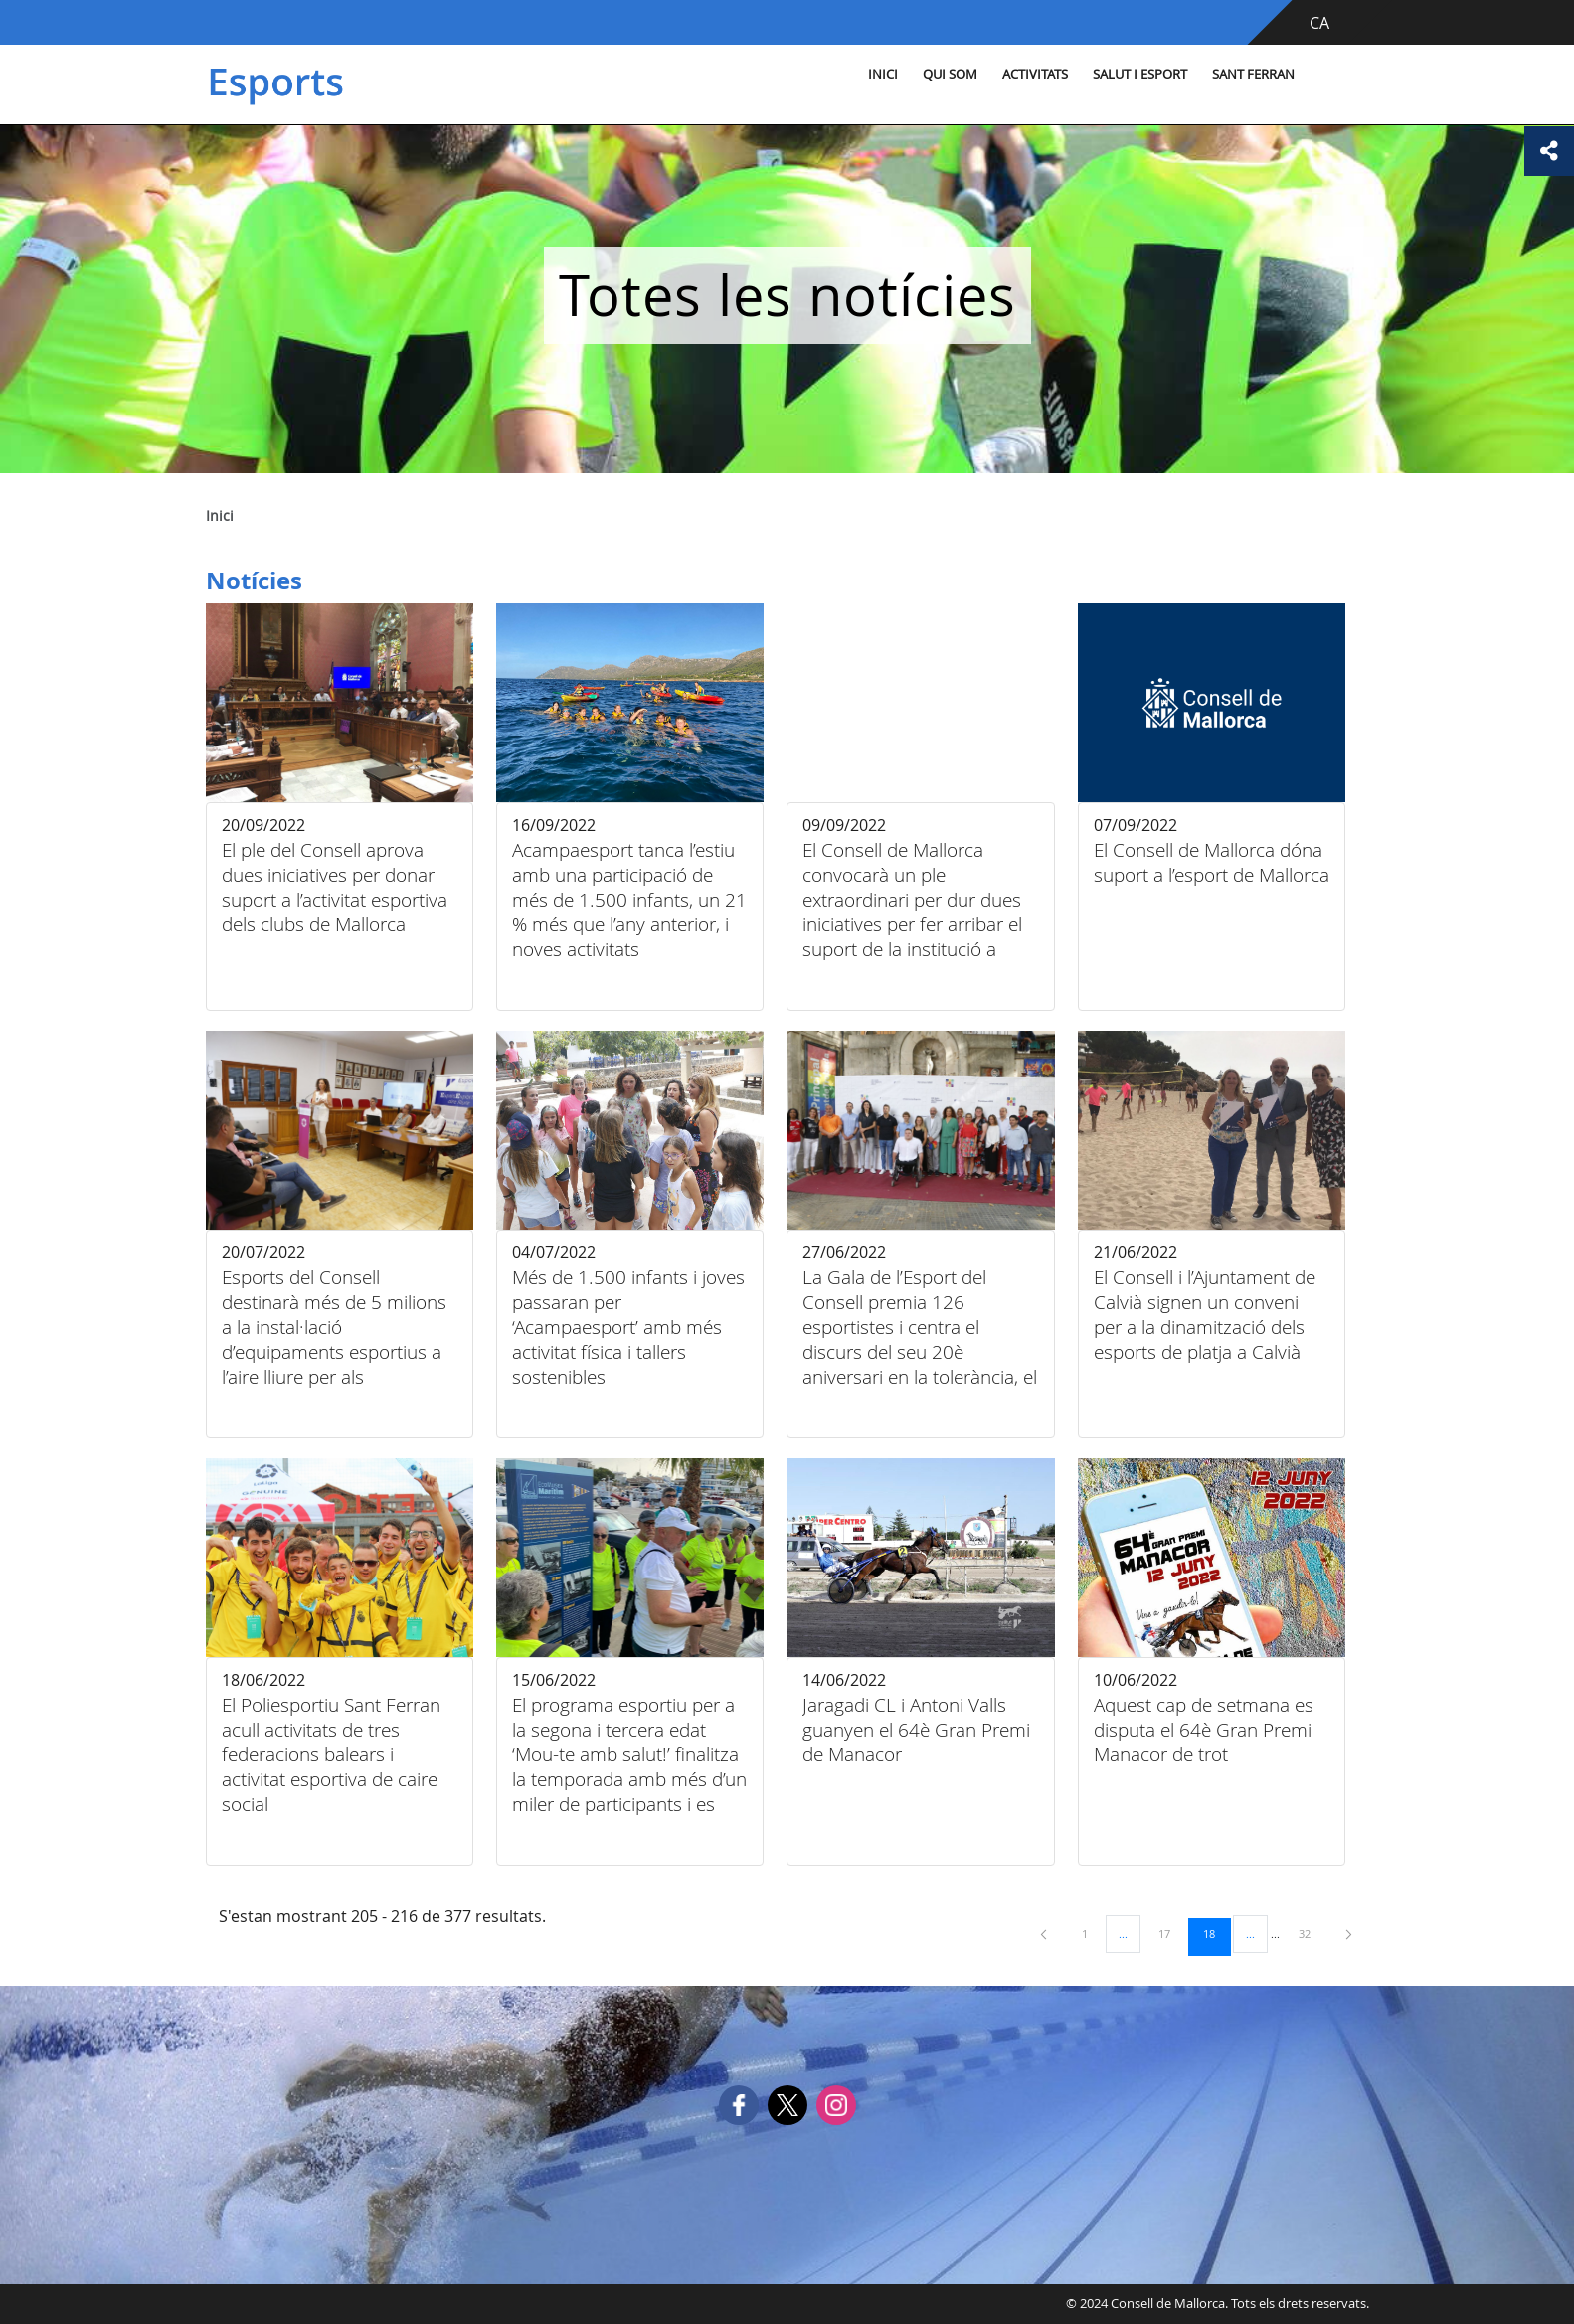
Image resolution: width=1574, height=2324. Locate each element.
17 (1171, 1933)
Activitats (1035, 74)
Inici (883, 74)
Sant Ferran (1253, 74)
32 (1311, 1933)
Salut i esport (1140, 74)
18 (1216, 1933)
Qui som (950, 74)
